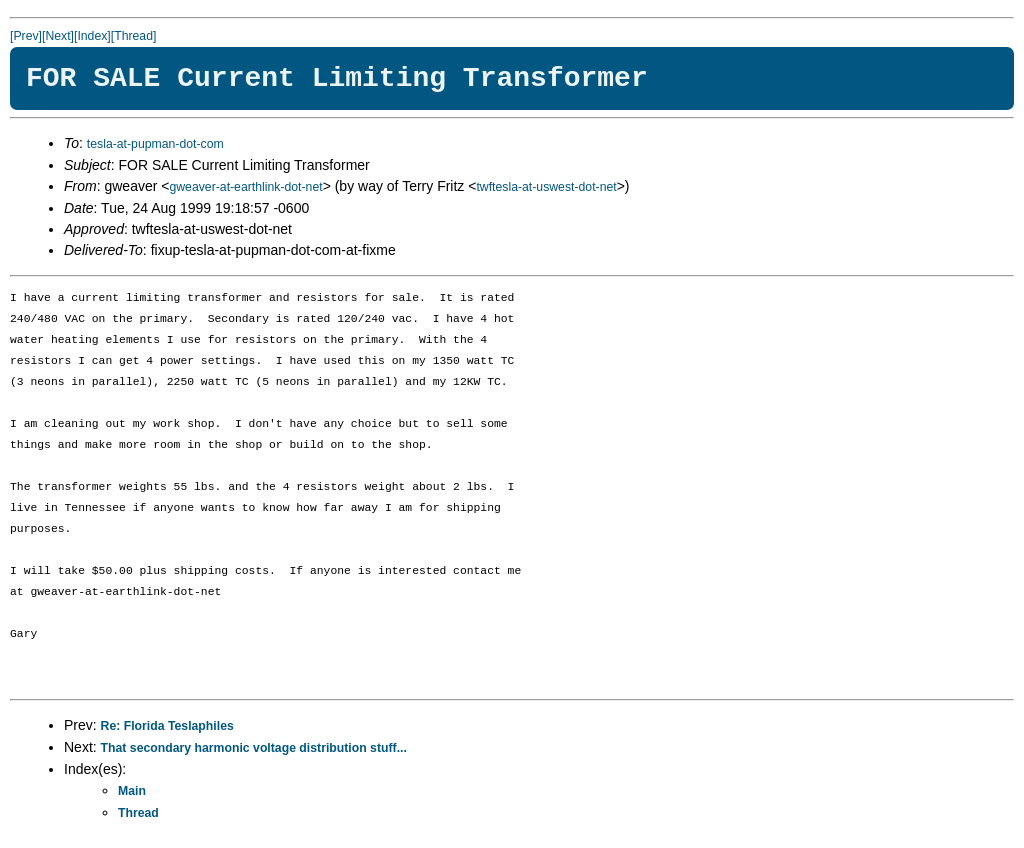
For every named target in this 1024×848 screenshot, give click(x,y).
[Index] (92, 36)
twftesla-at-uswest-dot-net (546, 187)
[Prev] (26, 36)
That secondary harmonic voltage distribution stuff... (254, 748)
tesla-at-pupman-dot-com (155, 144)
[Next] (58, 36)
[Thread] (134, 36)
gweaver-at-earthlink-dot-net (245, 187)
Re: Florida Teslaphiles (167, 726)
